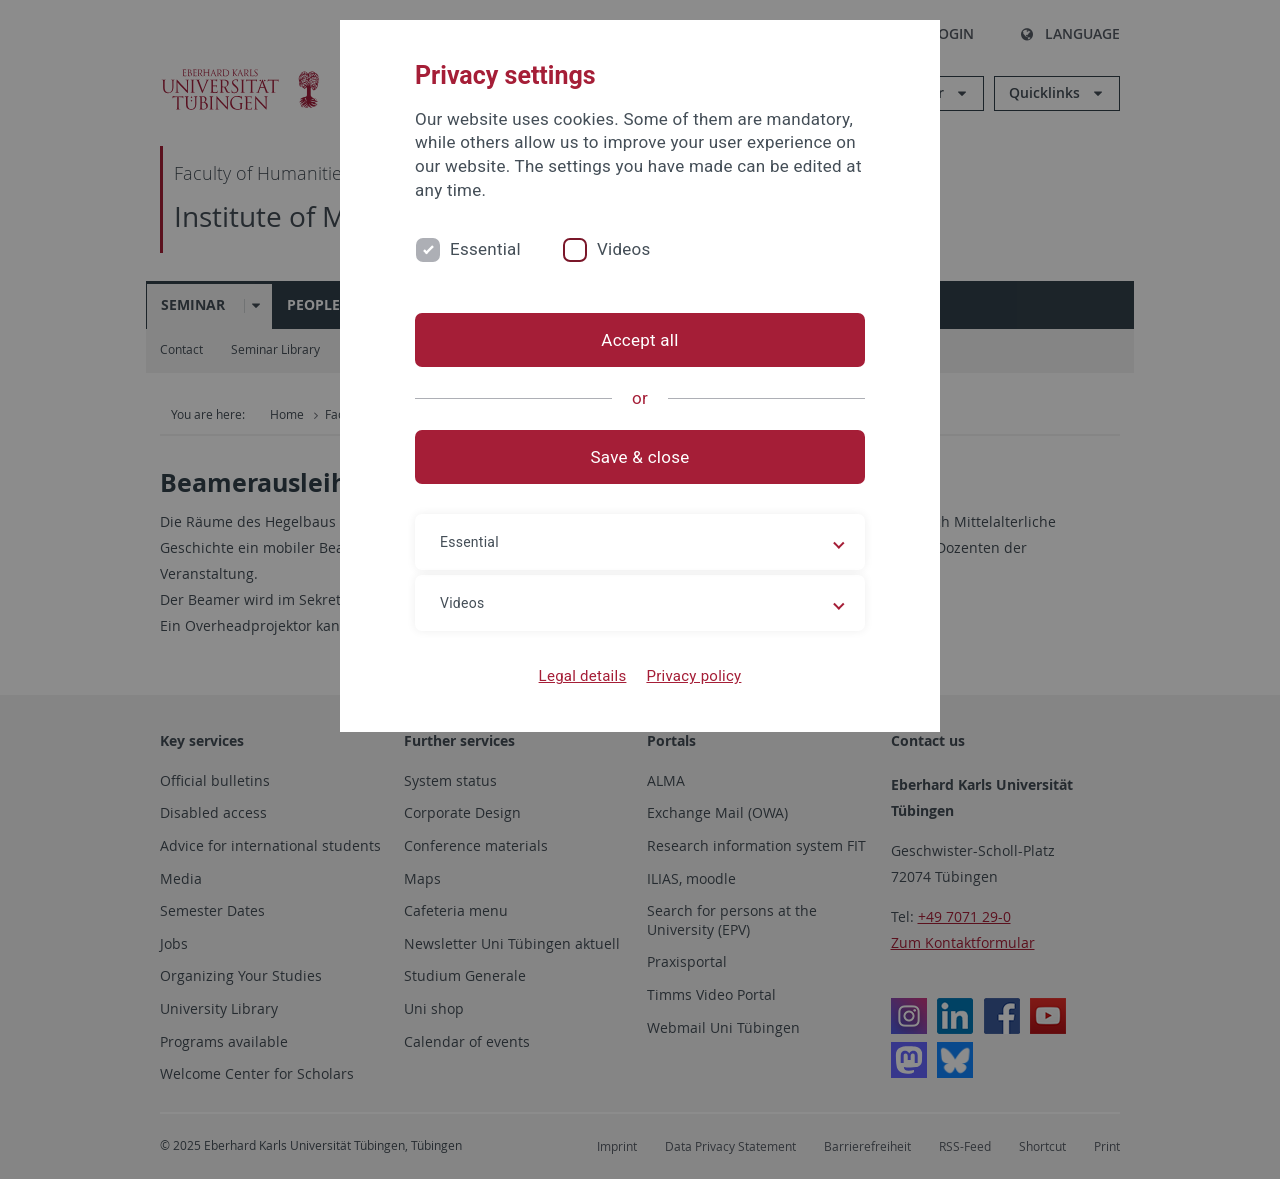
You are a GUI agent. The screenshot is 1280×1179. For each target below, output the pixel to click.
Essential (485, 249)
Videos (624, 249)
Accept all (639, 340)
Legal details (583, 676)
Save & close (640, 457)
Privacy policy (693, 676)
